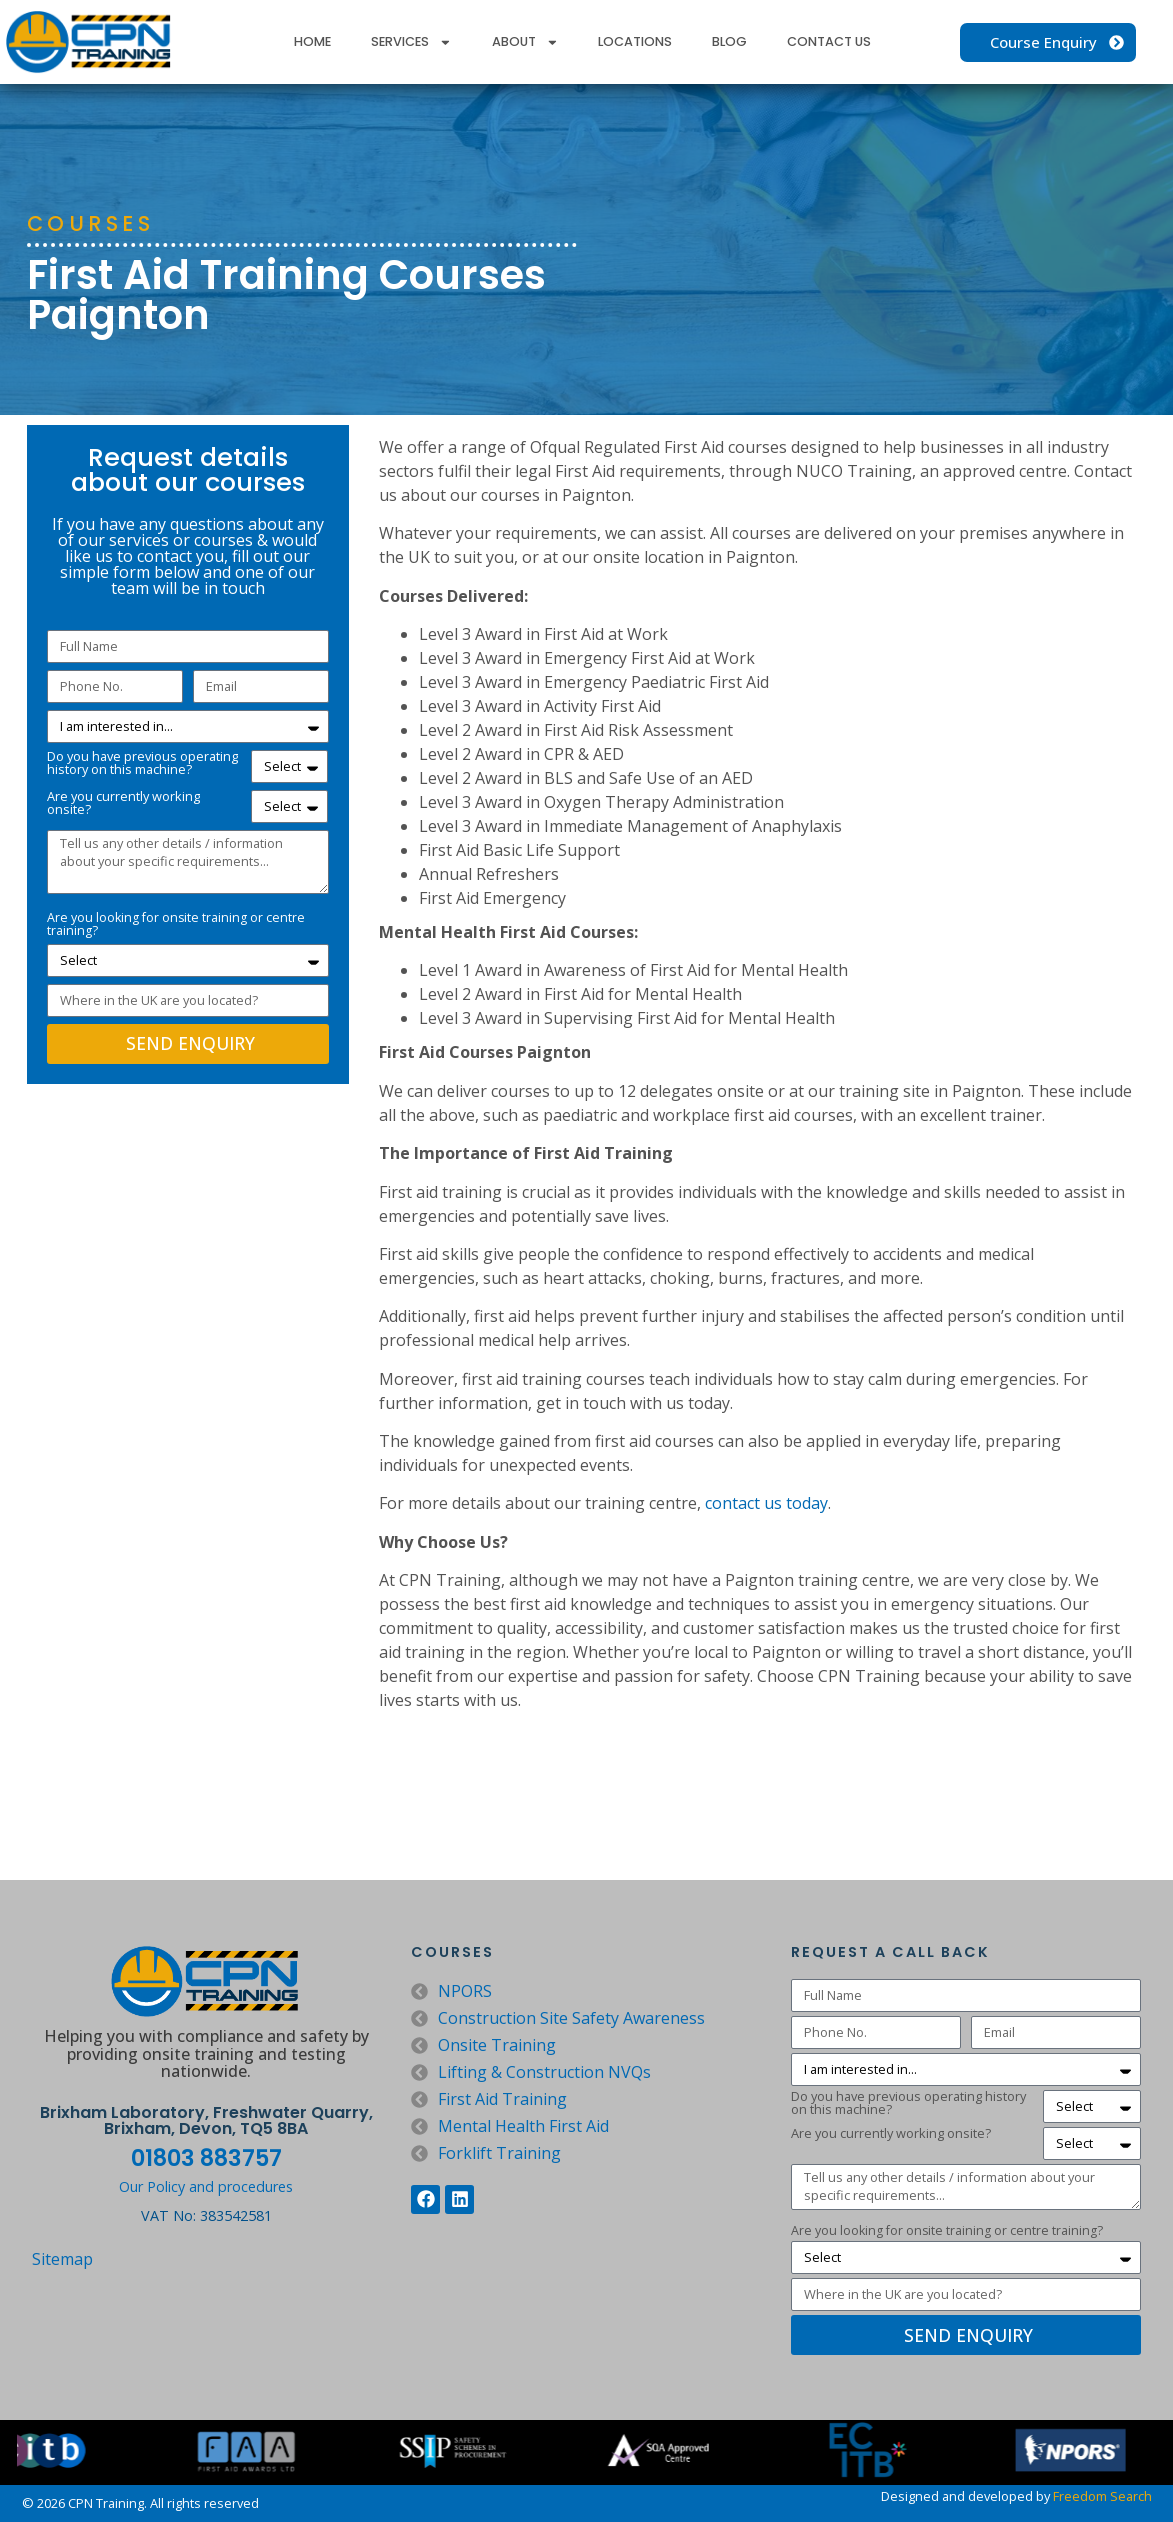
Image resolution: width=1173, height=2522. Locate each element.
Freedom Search (1102, 2496)
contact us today (766, 1503)
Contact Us (829, 41)
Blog (729, 41)
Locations (635, 41)
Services (411, 42)
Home (312, 41)
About (525, 42)
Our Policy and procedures (206, 2186)
